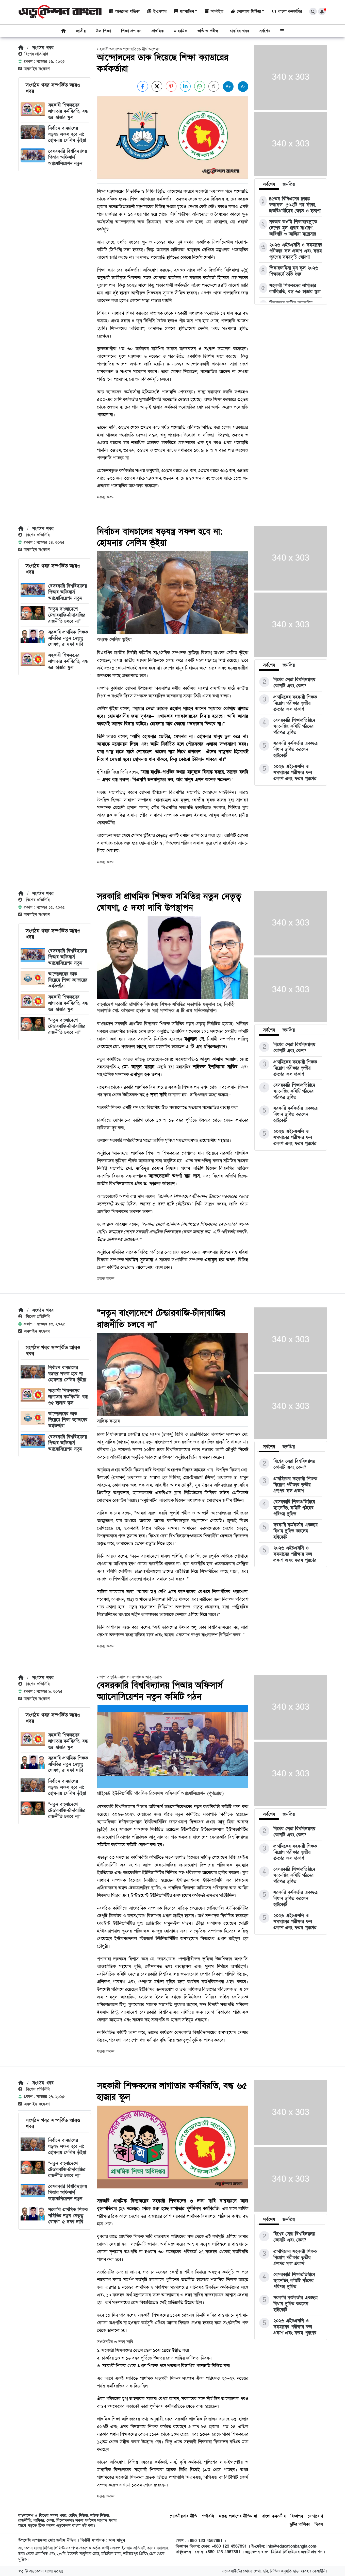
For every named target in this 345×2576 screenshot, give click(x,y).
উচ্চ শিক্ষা (103, 31)
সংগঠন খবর (43, 48)
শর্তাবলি (208, 2516)
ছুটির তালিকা (300, 2524)
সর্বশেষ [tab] (269, 184)
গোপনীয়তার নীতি (183, 2516)
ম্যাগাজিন (184, 11)
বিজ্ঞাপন (296, 2516)
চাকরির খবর (239, 31)
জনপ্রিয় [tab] (289, 184)
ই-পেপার (157, 11)
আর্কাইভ (214, 11)
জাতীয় (81, 31)
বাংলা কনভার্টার (287, 11)
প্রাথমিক (158, 31)
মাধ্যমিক (180, 31)
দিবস (319, 2524)
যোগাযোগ (315, 2516)
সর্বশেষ (264, 31)
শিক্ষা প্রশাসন (131, 31)
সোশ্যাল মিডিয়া (246, 11)
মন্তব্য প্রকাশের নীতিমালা (238, 2516)
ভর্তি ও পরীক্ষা (209, 31)
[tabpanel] (291, 247)
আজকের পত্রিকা (124, 11)
